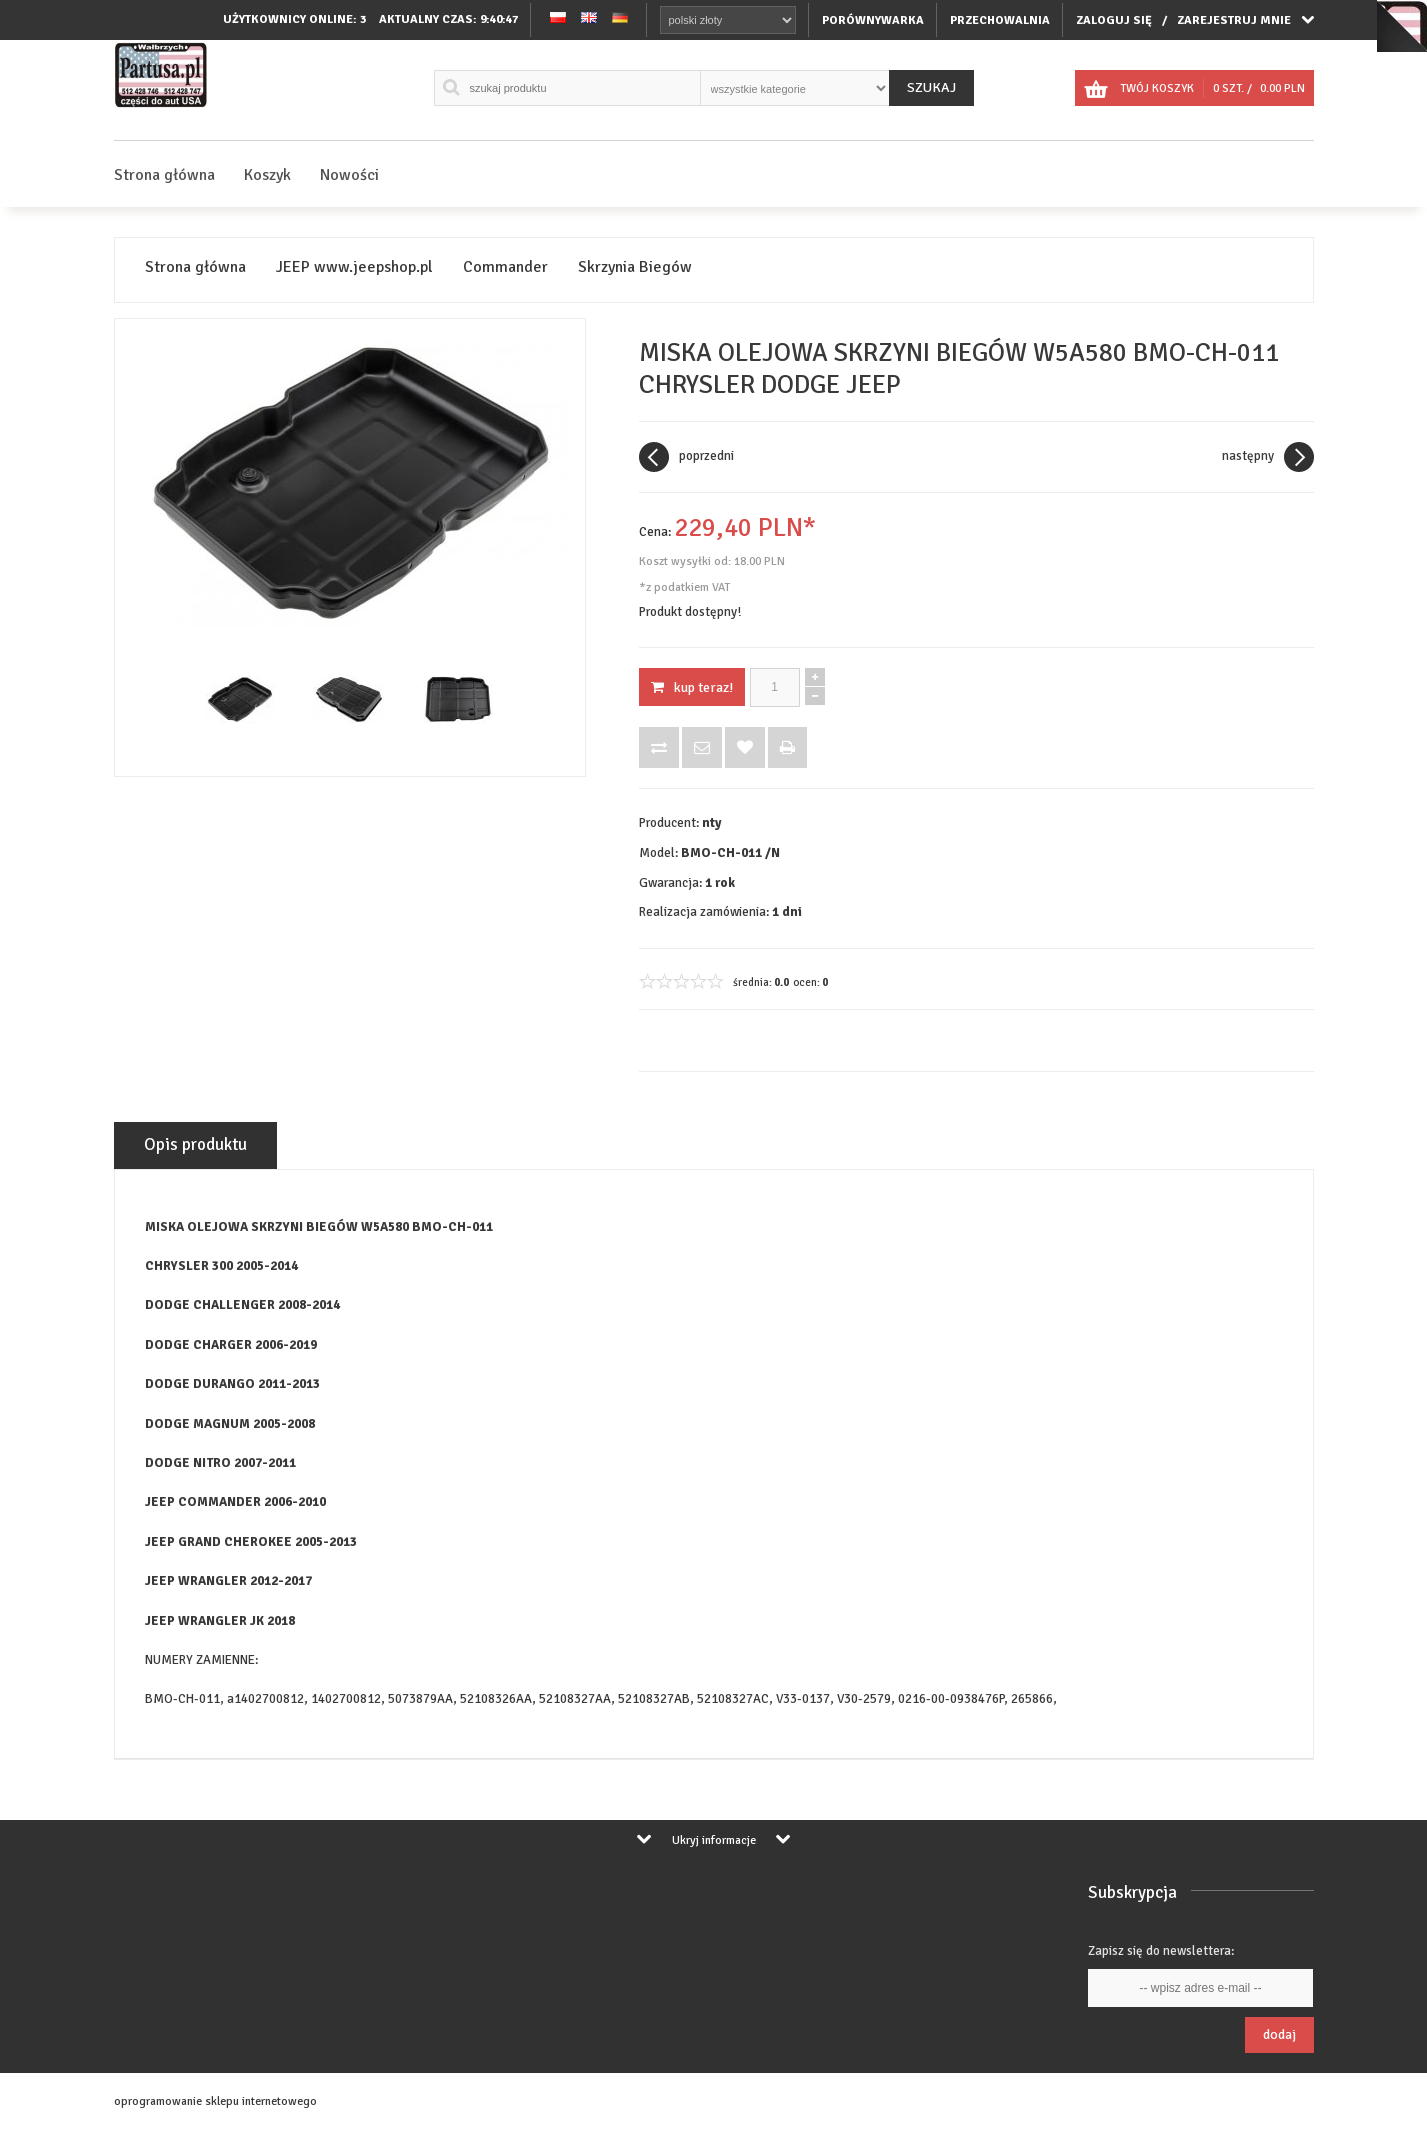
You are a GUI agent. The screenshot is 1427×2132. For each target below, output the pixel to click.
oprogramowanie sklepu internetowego (215, 2101)
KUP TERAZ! (692, 687)
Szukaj (931, 87)
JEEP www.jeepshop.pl (354, 267)
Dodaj (1279, 2034)
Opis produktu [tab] (195, 1144)
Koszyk (267, 175)
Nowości (349, 175)
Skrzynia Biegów (635, 267)
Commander (505, 267)
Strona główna (164, 175)
